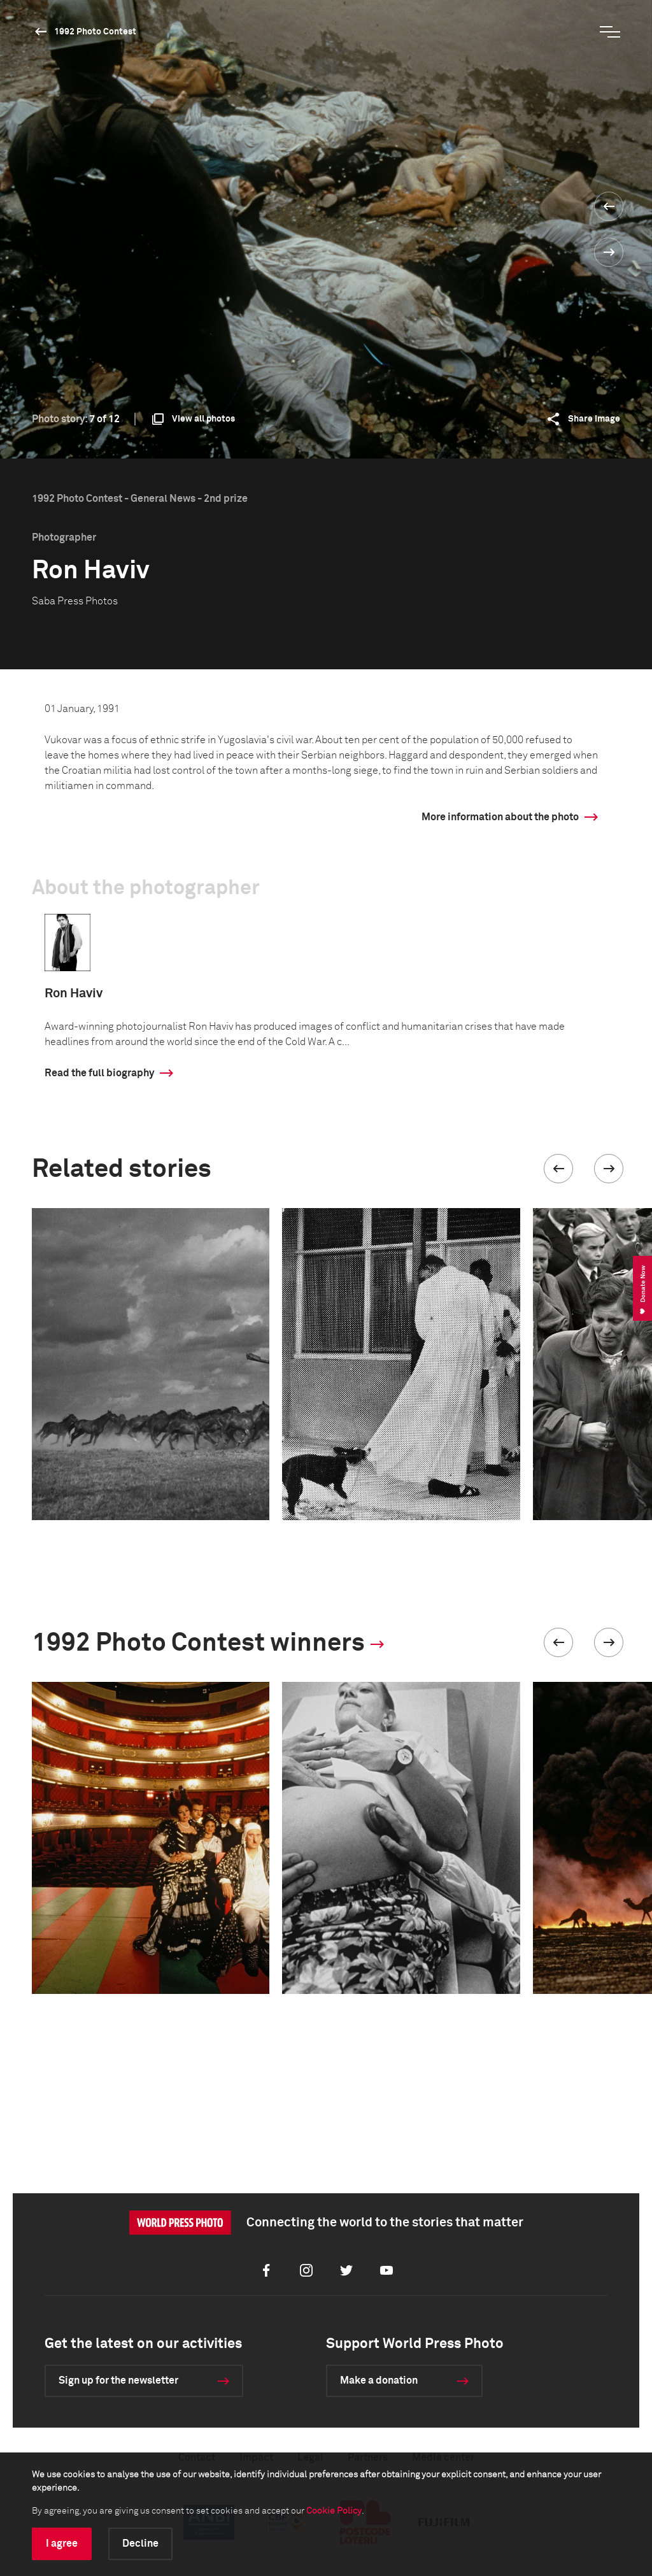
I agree (62, 2543)
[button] (558, 1168)
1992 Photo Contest (95, 31)
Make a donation (379, 2380)
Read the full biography (99, 1073)
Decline (140, 2543)
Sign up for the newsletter (118, 2380)
